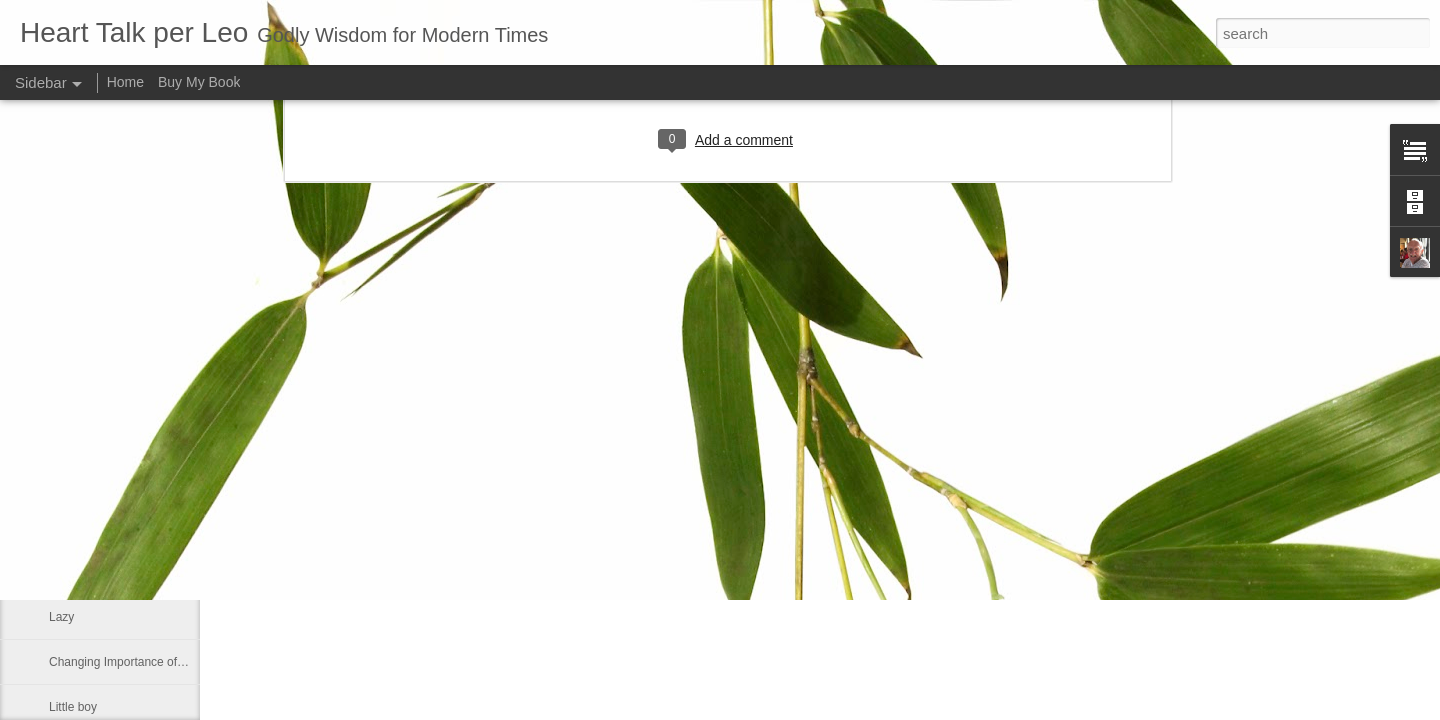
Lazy (61, 617)
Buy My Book (199, 82)
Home (125, 82)
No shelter (76, 482)
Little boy (73, 707)
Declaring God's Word (107, 572)
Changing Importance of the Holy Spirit (152, 662)
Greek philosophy (95, 527)
